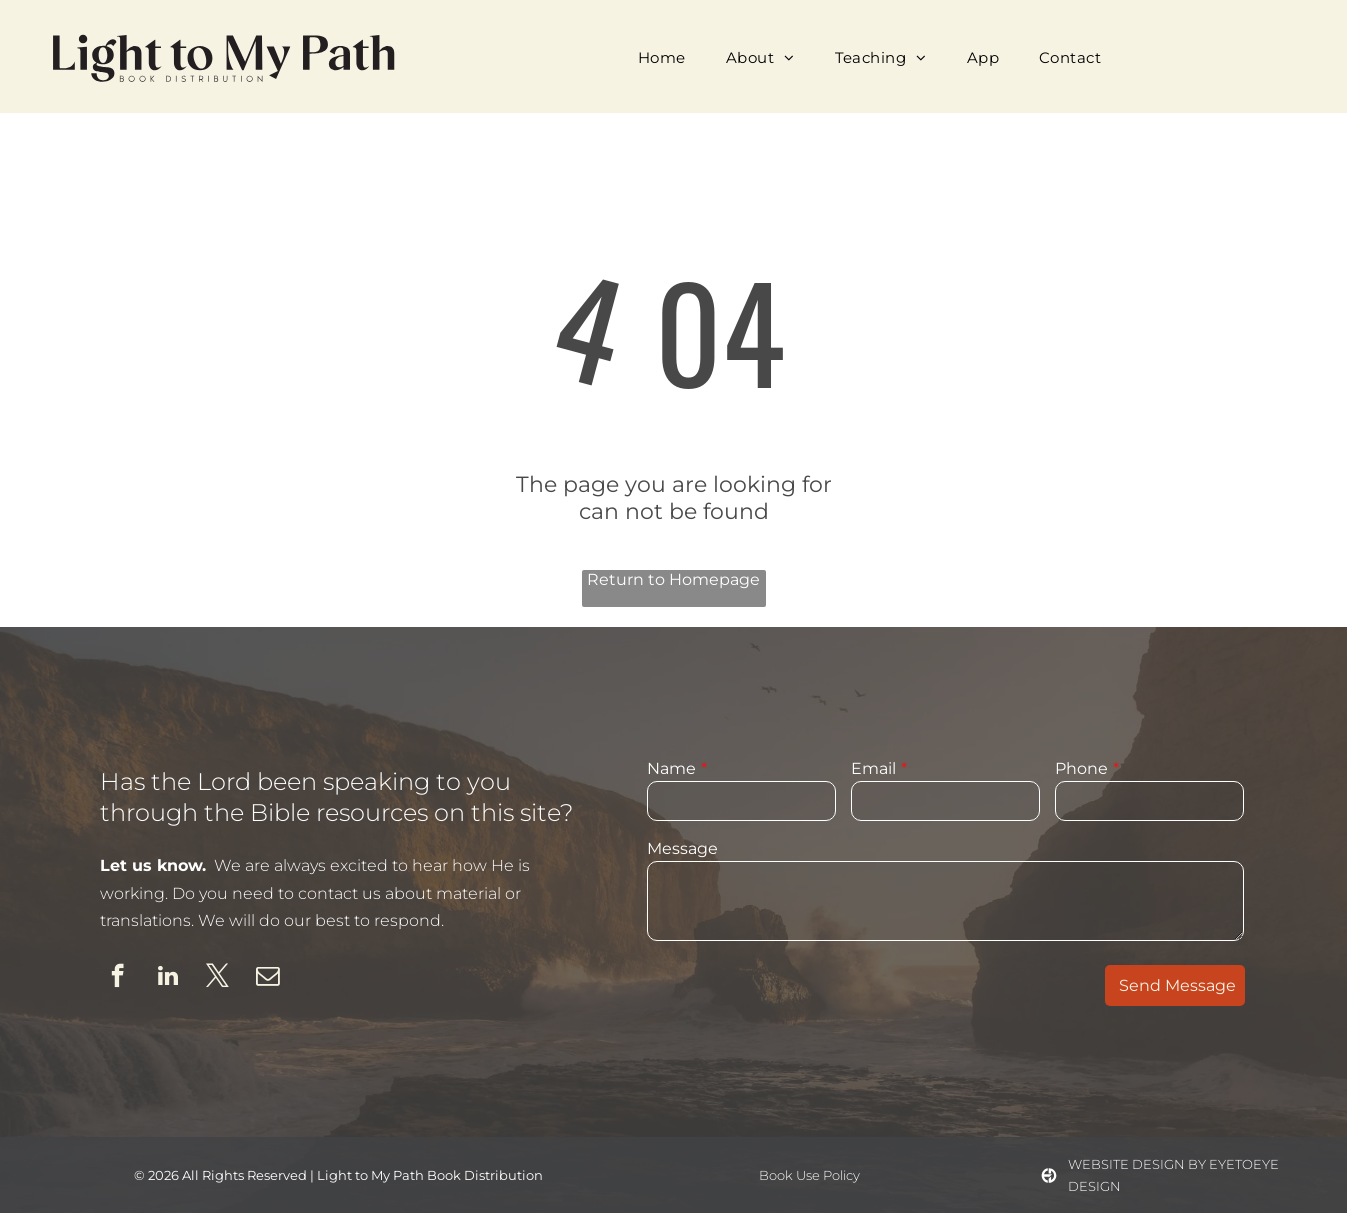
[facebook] (117, 978)
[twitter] (217, 978)
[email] (267, 978)
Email (873, 768)
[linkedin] (167, 978)
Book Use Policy (809, 1175)
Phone (1081, 768)
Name (671, 768)
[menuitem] (662, 57)
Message (682, 848)
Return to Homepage (673, 579)
